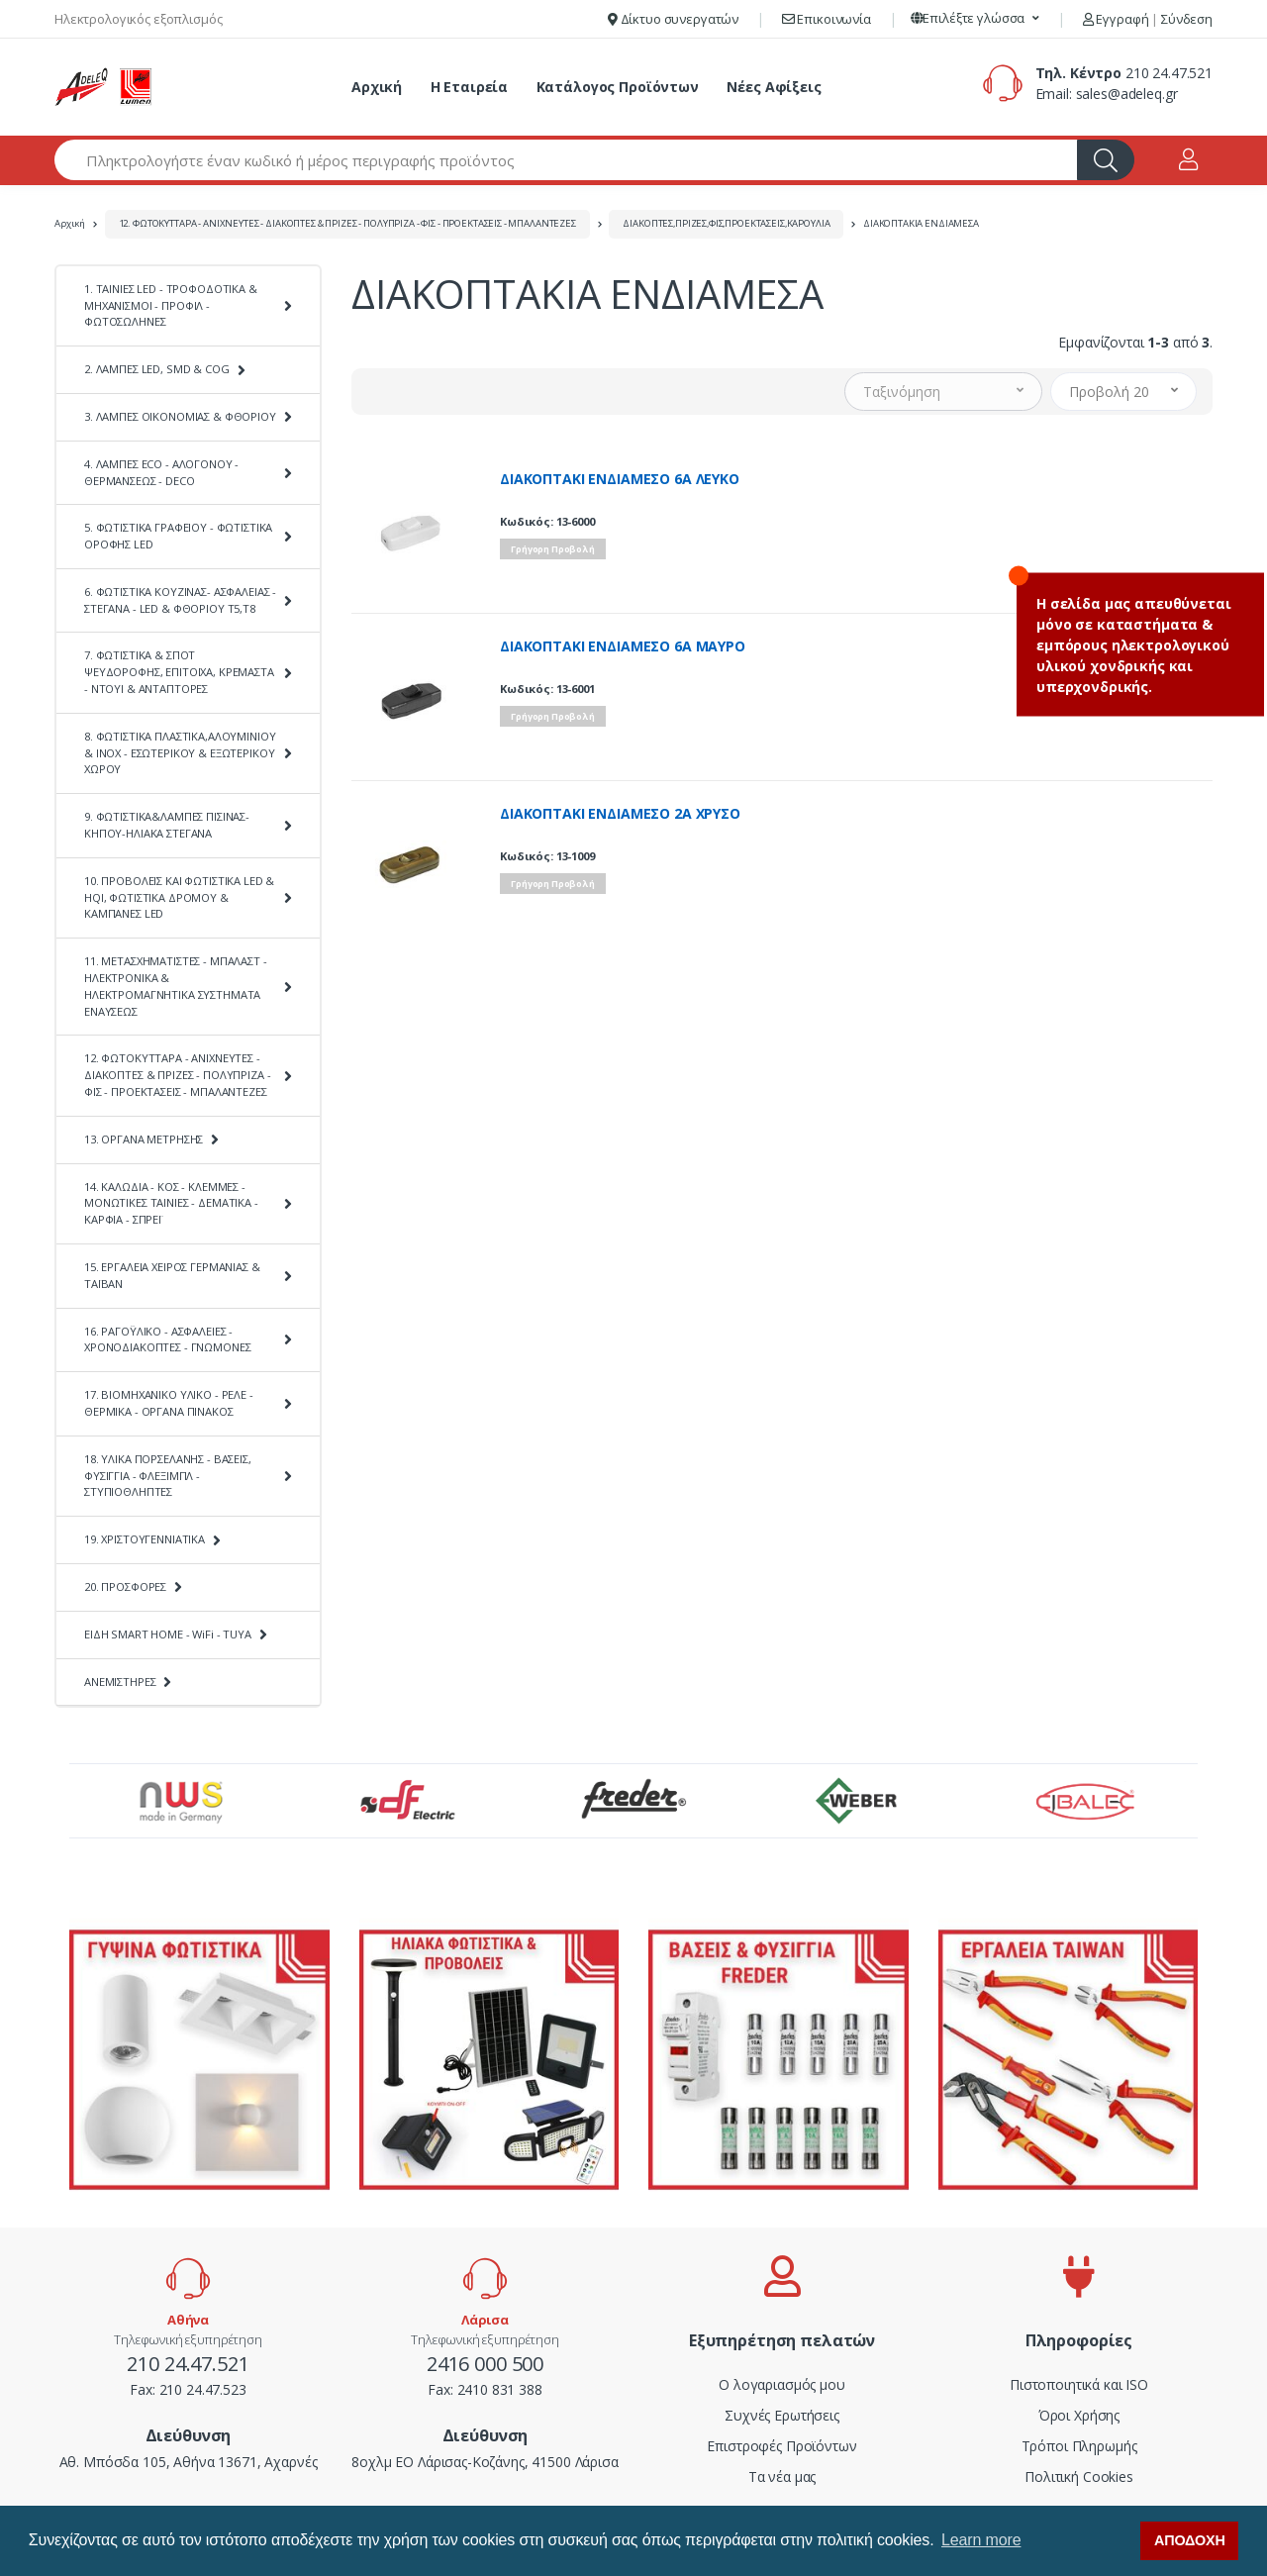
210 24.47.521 (1169, 72)
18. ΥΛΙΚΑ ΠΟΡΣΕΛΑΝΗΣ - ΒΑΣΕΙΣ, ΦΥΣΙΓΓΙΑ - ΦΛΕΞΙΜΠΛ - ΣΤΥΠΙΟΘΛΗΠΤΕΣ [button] (167, 1475)
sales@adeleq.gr (1127, 93)
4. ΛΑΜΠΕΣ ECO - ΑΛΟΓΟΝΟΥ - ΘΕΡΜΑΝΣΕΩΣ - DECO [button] (161, 472)
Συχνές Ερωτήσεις (782, 2415)
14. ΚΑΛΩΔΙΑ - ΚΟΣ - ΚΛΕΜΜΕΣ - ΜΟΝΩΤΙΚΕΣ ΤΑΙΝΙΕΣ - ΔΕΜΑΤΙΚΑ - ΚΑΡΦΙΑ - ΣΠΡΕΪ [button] (171, 1203)
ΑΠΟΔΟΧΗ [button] (1189, 2540)
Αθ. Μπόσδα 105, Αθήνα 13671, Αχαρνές (188, 2461)
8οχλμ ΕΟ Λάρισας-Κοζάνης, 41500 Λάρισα (485, 2461)
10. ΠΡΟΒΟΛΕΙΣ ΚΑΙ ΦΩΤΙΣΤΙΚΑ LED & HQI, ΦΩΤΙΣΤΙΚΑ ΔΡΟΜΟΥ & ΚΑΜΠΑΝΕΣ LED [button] (179, 897)
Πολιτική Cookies (1078, 2476)
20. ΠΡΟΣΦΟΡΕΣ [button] (125, 1586)
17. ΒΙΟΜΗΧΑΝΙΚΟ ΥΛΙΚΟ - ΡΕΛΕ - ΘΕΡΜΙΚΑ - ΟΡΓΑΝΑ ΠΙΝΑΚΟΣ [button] (168, 1403)
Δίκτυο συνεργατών (673, 19)
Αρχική (376, 86)
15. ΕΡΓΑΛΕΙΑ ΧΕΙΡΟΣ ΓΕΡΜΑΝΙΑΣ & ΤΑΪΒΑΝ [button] (172, 1275)
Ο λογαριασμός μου (782, 2384)
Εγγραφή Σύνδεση (1148, 19)
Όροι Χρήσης (1079, 2415)
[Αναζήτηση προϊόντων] (566, 160)
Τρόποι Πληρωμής (1079, 2445)
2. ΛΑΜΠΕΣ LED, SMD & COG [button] (157, 368)
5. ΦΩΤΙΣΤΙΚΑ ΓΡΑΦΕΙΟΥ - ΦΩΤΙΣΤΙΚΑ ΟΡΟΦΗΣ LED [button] (178, 535)
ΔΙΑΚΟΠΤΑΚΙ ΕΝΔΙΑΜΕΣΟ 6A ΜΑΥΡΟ (622, 646)
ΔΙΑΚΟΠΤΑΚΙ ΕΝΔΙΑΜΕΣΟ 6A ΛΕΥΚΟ (619, 479)
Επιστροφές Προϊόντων (781, 2445)
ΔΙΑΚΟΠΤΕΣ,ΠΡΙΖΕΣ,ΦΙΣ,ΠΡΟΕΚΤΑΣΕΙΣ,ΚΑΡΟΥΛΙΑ (726, 223)
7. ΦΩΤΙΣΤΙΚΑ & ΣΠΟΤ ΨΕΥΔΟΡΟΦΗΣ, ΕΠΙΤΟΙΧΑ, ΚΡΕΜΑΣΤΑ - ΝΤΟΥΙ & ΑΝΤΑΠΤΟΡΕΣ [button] (179, 671)
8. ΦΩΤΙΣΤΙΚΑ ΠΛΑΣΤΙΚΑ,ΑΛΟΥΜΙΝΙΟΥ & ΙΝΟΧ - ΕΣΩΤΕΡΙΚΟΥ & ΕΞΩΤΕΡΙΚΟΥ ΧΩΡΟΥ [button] (179, 753)
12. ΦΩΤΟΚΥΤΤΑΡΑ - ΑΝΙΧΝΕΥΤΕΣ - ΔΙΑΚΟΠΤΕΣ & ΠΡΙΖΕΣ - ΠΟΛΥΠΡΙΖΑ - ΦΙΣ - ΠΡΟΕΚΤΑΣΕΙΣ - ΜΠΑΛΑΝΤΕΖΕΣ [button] (177, 1074)
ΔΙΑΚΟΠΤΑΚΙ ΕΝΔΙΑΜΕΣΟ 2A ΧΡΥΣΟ (620, 814)
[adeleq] (103, 87)
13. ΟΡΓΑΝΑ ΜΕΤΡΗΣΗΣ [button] (143, 1139)
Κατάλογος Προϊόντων (617, 86)
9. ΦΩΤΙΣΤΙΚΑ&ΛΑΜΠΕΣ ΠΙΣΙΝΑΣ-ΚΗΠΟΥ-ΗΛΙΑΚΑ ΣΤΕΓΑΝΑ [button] (166, 825)
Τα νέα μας (782, 2476)
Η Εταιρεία (470, 86)
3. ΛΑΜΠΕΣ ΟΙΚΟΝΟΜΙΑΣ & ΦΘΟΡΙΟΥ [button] (180, 416)
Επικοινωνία (826, 19)
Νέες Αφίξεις (774, 86)
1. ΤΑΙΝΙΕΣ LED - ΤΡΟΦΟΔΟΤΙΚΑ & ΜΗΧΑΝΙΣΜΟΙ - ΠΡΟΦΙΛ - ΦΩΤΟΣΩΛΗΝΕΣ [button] (170, 305)
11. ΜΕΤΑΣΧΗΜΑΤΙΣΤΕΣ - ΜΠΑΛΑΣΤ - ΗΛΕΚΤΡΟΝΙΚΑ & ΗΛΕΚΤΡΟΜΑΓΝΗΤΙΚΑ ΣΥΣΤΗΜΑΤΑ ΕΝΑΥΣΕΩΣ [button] (175, 985)
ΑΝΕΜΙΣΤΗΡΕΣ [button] (119, 1681)
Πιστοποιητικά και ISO (1079, 2384)
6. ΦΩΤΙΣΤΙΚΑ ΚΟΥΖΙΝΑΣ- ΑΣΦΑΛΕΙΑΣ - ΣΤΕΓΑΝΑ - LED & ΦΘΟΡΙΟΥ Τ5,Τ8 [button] (180, 600)
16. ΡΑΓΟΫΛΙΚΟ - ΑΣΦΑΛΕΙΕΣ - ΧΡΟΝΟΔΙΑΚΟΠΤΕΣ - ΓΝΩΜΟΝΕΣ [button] (167, 1339)
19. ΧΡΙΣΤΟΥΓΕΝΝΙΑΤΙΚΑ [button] (144, 1539)
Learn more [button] (981, 2539)
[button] (975, 19)
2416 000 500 (485, 2363)
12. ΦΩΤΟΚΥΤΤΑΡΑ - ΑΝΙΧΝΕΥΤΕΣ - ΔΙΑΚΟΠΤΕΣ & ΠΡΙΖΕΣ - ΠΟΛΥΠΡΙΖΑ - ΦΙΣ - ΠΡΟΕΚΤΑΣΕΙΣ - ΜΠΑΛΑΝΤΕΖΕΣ (347, 223)
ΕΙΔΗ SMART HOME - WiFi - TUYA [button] (167, 1634)
